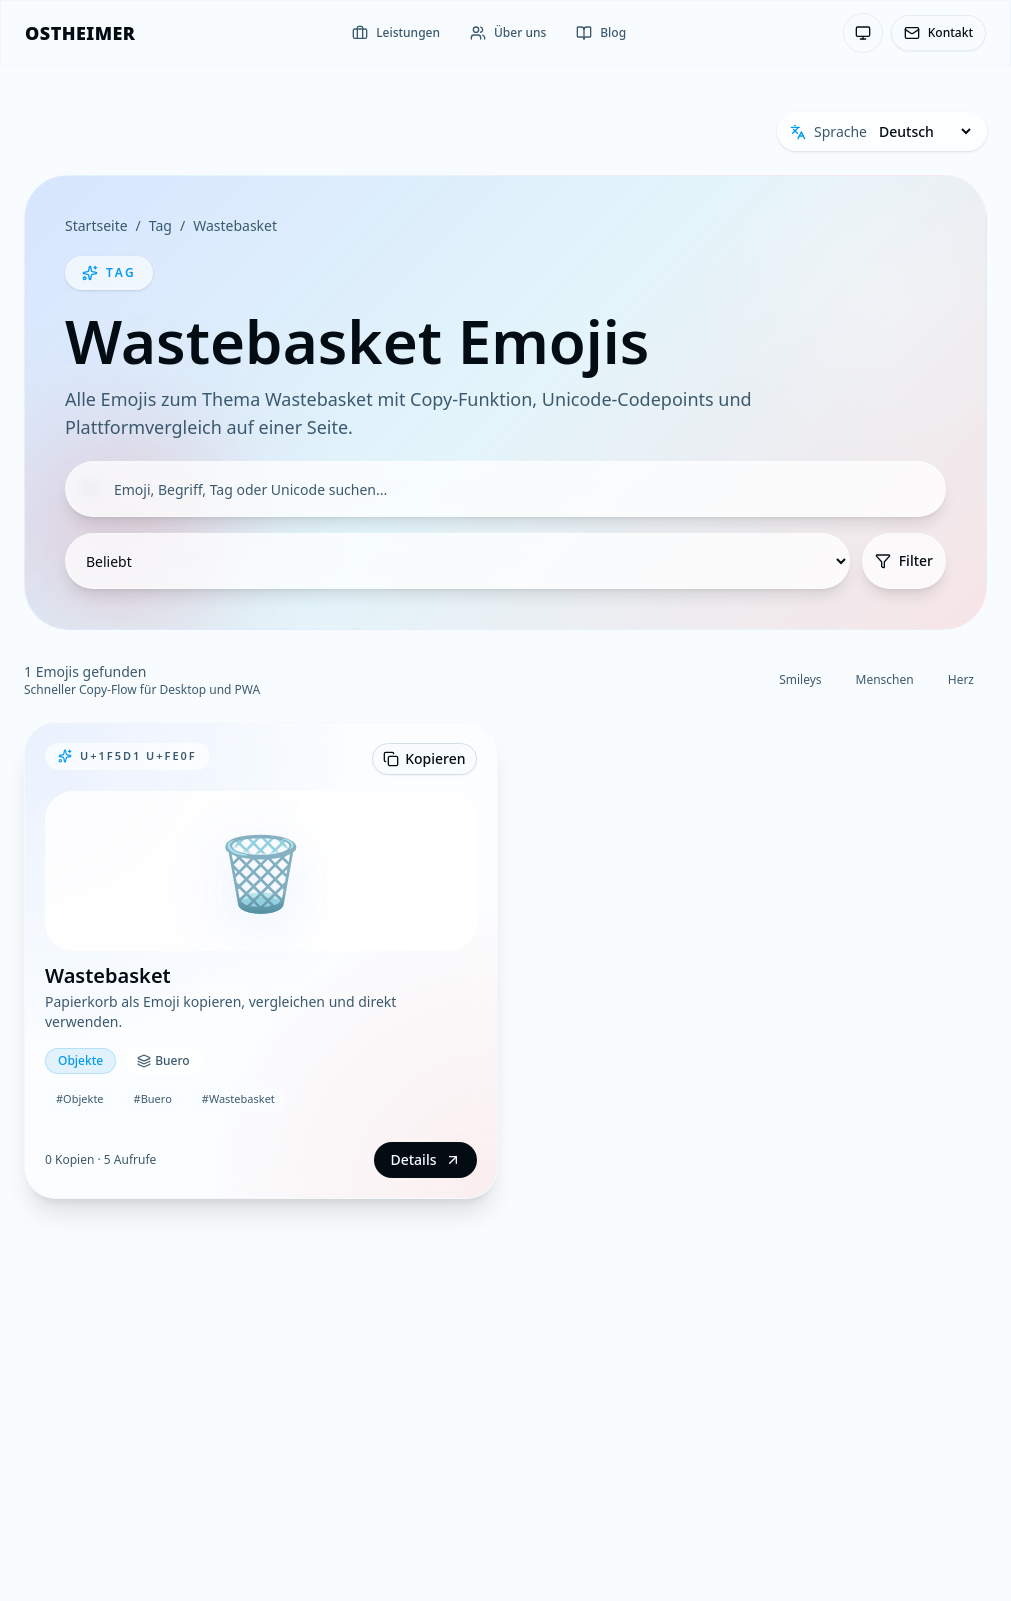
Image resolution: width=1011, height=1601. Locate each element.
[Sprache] (924, 131)
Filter (904, 560)
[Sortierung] (457, 561)
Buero (163, 1060)
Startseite (96, 225)
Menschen (885, 679)
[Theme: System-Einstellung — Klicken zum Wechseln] (863, 33)
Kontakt (938, 32)
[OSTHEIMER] (80, 33)
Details (425, 1159)
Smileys (800, 679)
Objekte (80, 1060)
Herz (961, 679)
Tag (160, 225)
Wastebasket (235, 225)
